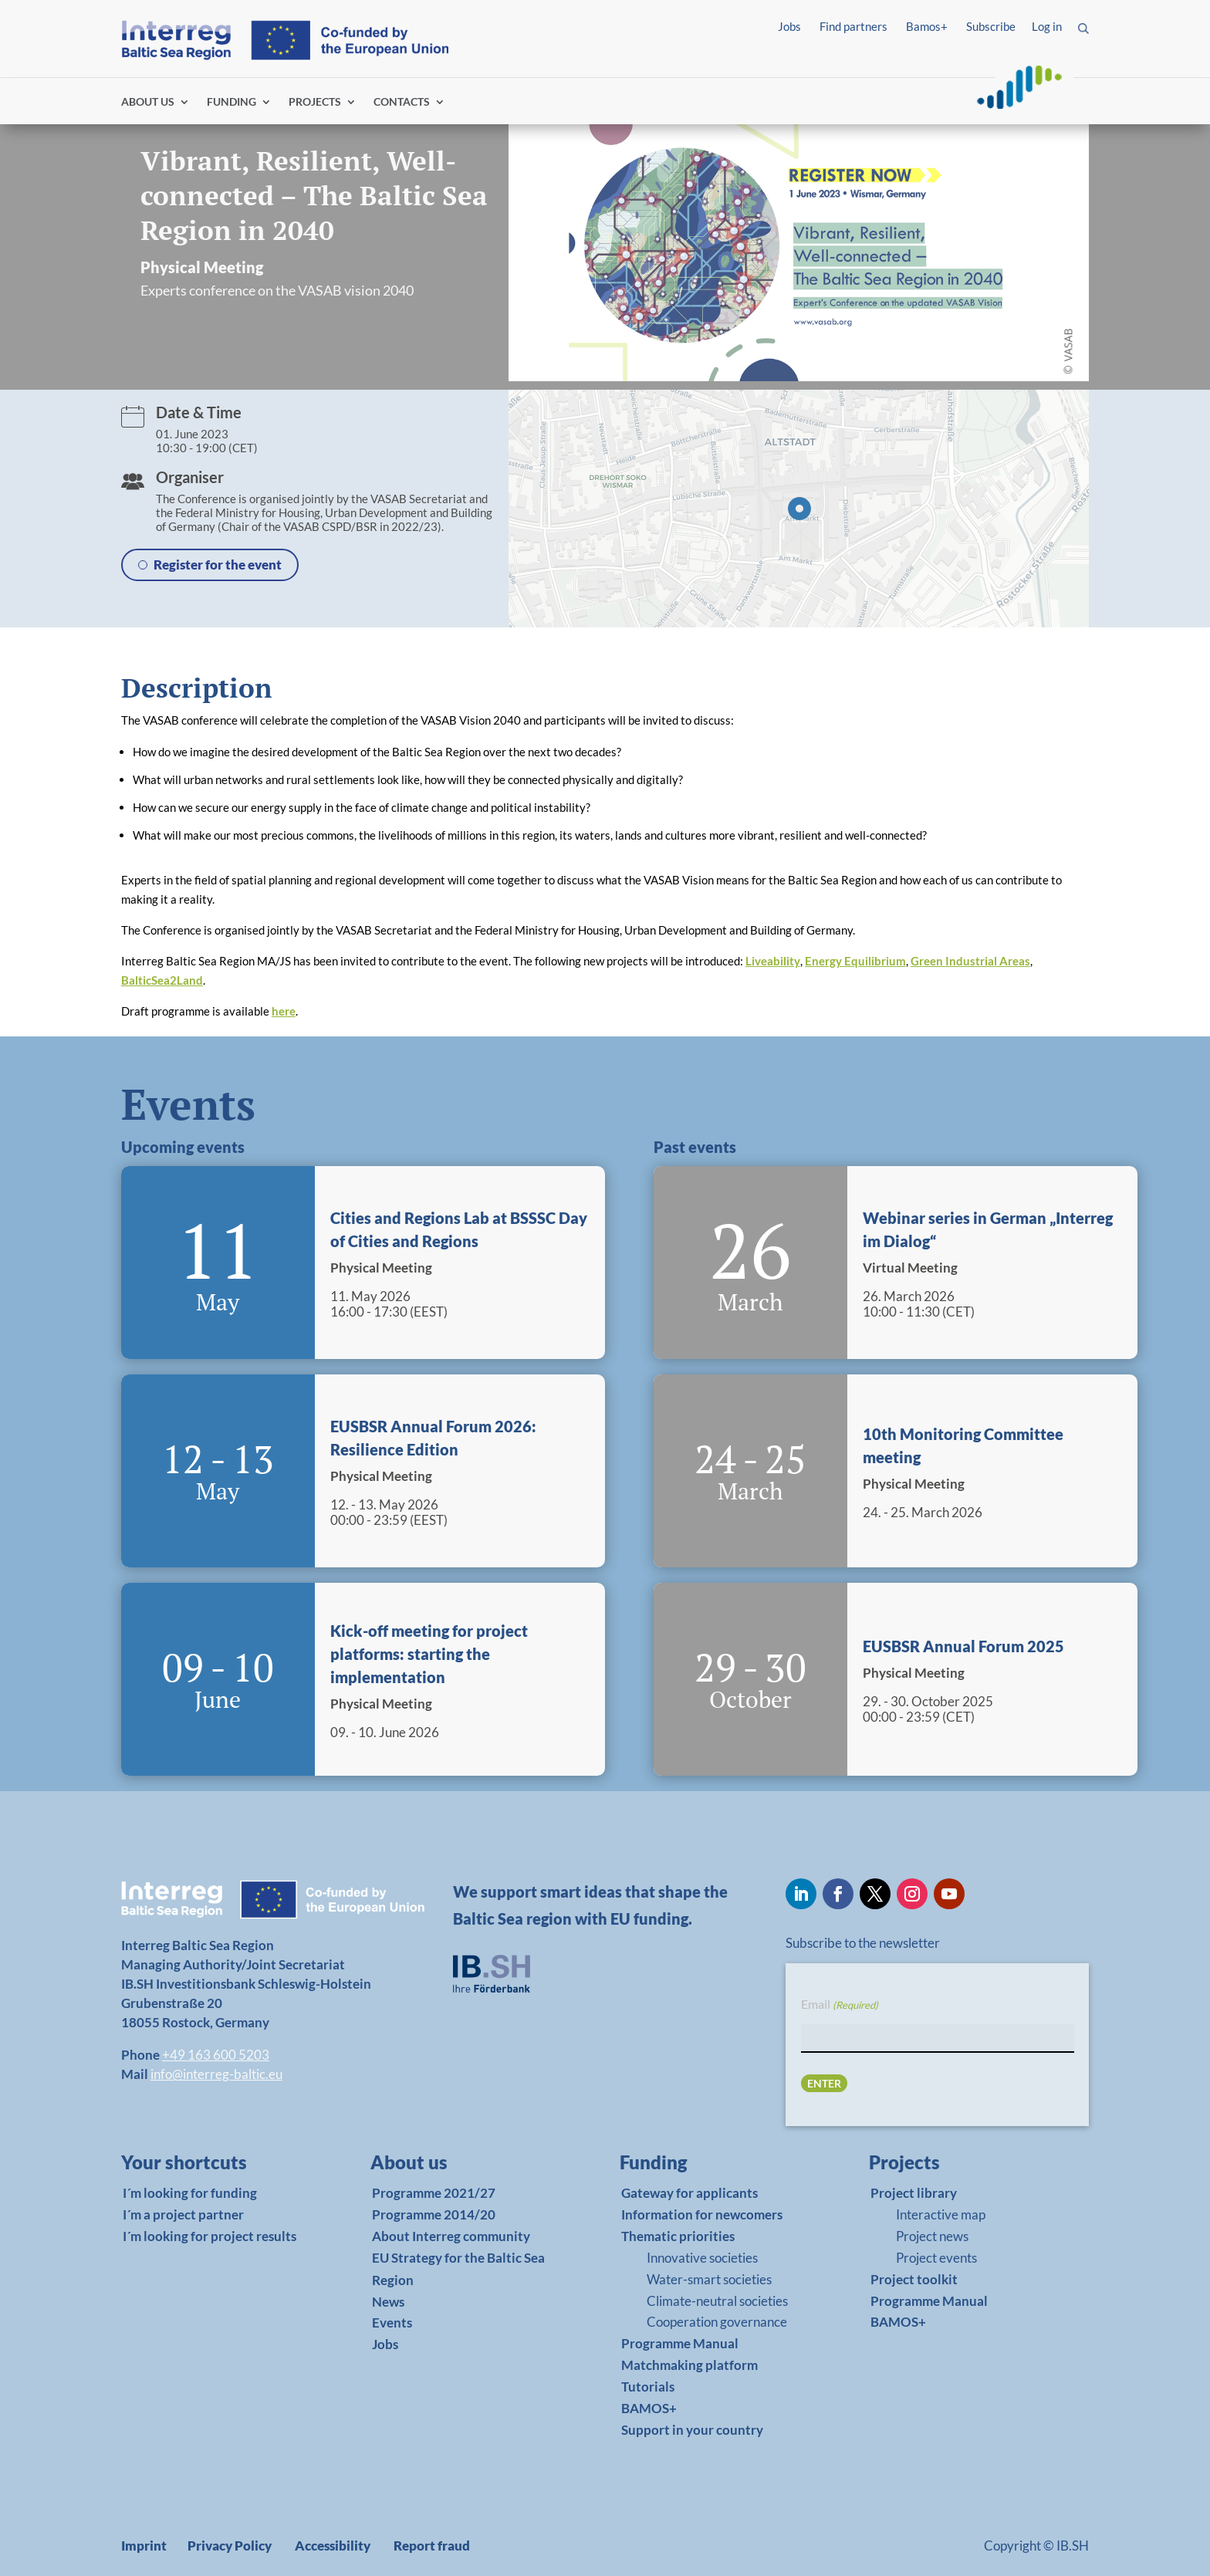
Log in (1047, 26)
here (284, 1011)
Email (839, 2005)
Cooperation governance (717, 2322)
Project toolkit (914, 2279)
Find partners (853, 26)
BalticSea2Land (162, 980)
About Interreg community (451, 2236)
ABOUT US (147, 102)
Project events (936, 2258)
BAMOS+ (649, 2408)
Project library (913, 2193)
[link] (209, 2166)
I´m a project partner (183, 2214)
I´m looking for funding (190, 2193)
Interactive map (940, 2214)
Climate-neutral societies (717, 2301)
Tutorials (647, 2386)
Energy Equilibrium (855, 961)
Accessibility (332, 2545)
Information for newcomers (701, 2214)
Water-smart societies (709, 2279)
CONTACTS (401, 102)
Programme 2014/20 (433, 2214)
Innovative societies (702, 2258)
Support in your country (692, 2430)
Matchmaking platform (689, 2365)
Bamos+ (927, 26)
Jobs (789, 26)
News (388, 2302)
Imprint (144, 2545)
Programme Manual (680, 2343)
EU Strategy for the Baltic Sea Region (458, 2269)
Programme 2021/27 (433, 2193)
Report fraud (432, 2545)
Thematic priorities (678, 2236)
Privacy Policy (230, 2545)
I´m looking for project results (209, 2236)
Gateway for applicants (689, 2193)
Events (392, 2322)
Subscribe (991, 26)
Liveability (772, 961)
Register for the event (218, 564)
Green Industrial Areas (970, 961)
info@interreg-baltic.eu (216, 2074)
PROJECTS (315, 102)
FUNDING (231, 102)
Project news (932, 2236)
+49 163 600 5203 (215, 2055)
